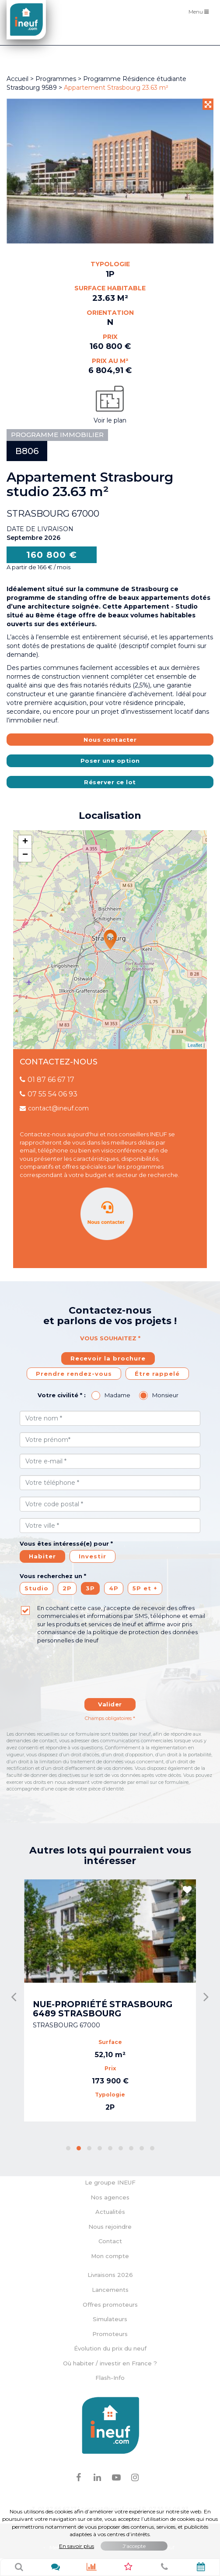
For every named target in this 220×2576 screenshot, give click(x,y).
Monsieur (165, 1395)
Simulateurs (110, 2318)
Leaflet (195, 1045)
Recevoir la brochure (108, 1358)
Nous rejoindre (110, 2226)
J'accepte (134, 2546)
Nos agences (110, 2197)
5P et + (145, 1588)
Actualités (110, 2211)
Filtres (200, 35)
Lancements (110, 2289)
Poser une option (110, 760)
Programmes (55, 79)
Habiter (42, 1556)
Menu (200, 11)
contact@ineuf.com (54, 1108)
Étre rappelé (157, 1373)
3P (90, 1588)
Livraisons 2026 (110, 2274)
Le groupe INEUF (110, 2182)
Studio (36, 1588)
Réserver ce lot (110, 782)
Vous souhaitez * (110, 1338)
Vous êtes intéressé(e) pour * (66, 1543)
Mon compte (110, 2255)
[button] (68, 2148)
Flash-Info (110, 2377)
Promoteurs (110, 2333)
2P (67, 1588)
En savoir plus (76, 2546)
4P (114, 1588)
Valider (110, 1704)
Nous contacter (110, 739)
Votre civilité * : (62, 1395)
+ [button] (25, 842)
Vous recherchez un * (53, 1575)
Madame (117, 1395)
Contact (110, 2241)
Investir (92, 1556)
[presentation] (88, 1666)
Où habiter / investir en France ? (110, 2363)
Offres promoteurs (110, 2304)
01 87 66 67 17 (47, 1079)
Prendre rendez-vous (74, 1373)
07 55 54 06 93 (48, 1094)
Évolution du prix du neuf (110, 2348)
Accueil (17, 79)
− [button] (25, 855)
